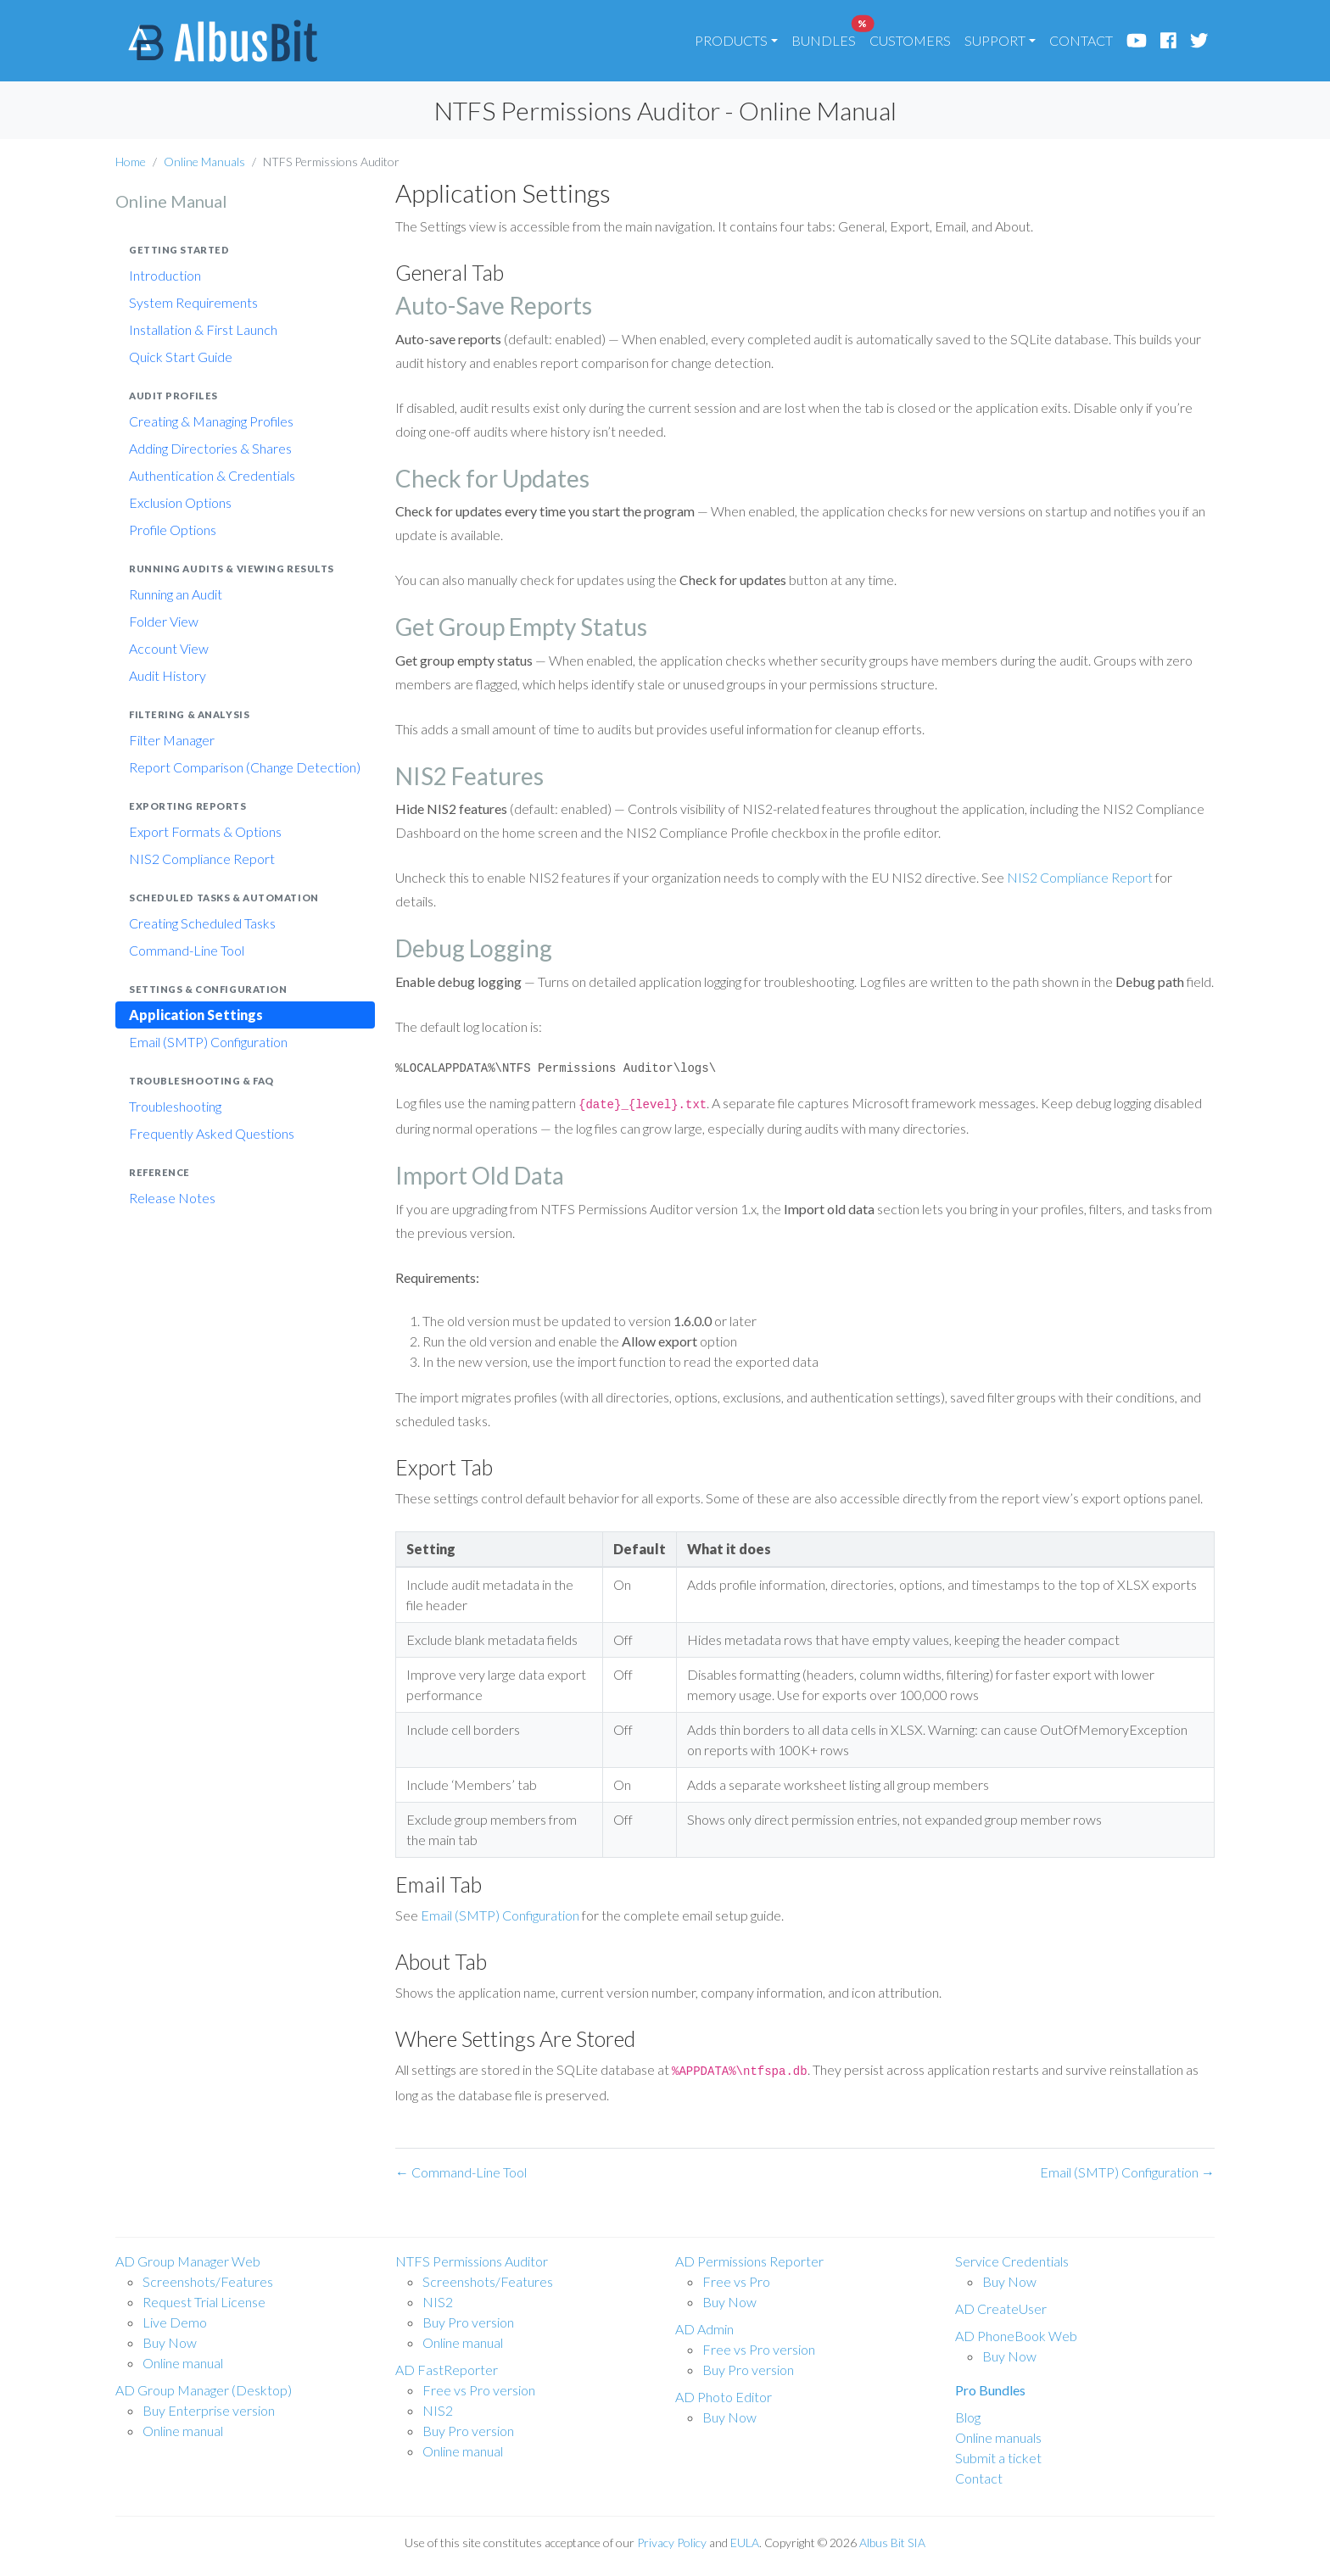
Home (130, 161)
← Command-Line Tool (461, 2172)
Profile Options (172, 529)
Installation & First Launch (203, 329)
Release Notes (172, 1198)
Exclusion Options (180, 502)
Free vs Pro (736, 2281)
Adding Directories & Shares (210, 448)
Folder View (163, 621)
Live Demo (174, 2322)
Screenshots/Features (207, 2281)
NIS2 (437, 2302)
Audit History (167, 675)
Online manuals (998, 2437)
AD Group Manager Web (187, 2261)
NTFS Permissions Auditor (471, 2261)
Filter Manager (172, 740)
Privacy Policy (672, 2542)
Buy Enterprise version (208, 2410)
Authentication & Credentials (212, 475)
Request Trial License (203, 2302)
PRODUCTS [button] (731, 40)
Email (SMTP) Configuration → (1127, 2172)
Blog (968, 2417)
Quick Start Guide (180, 356)
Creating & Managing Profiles (211, 421)
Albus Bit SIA (892, 2542)
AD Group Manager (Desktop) (203, 2390)
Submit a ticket (998, 2458)
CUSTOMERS (910, 40)
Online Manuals (204, 161)
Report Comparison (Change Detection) (244, 767)
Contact (979, 2478)
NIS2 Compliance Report (202, 858)
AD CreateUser (1001, 2308)
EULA (744, 2542)
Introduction (165, 275)
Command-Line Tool (186, 950)
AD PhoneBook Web (1016, 2336)
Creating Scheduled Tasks (202, 923)
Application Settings (196, 1014)
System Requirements (193, 302)
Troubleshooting (175, 1106)
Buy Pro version (468, 2322)
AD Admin (704, 2329)
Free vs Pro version (478, 2390)
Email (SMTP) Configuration (208, 1042)
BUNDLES (827, 36)
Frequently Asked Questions (211, 1133)
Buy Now (169, 2342)
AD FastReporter (446, 2369)
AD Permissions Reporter (749, 2261)
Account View (169, 648)
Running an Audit (175, 594)
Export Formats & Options (205, 831)
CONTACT (1081, 40)
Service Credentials (1012, 2261)
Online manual (182, 2363)
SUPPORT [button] (994, 40)
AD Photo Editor (723, 2397)
